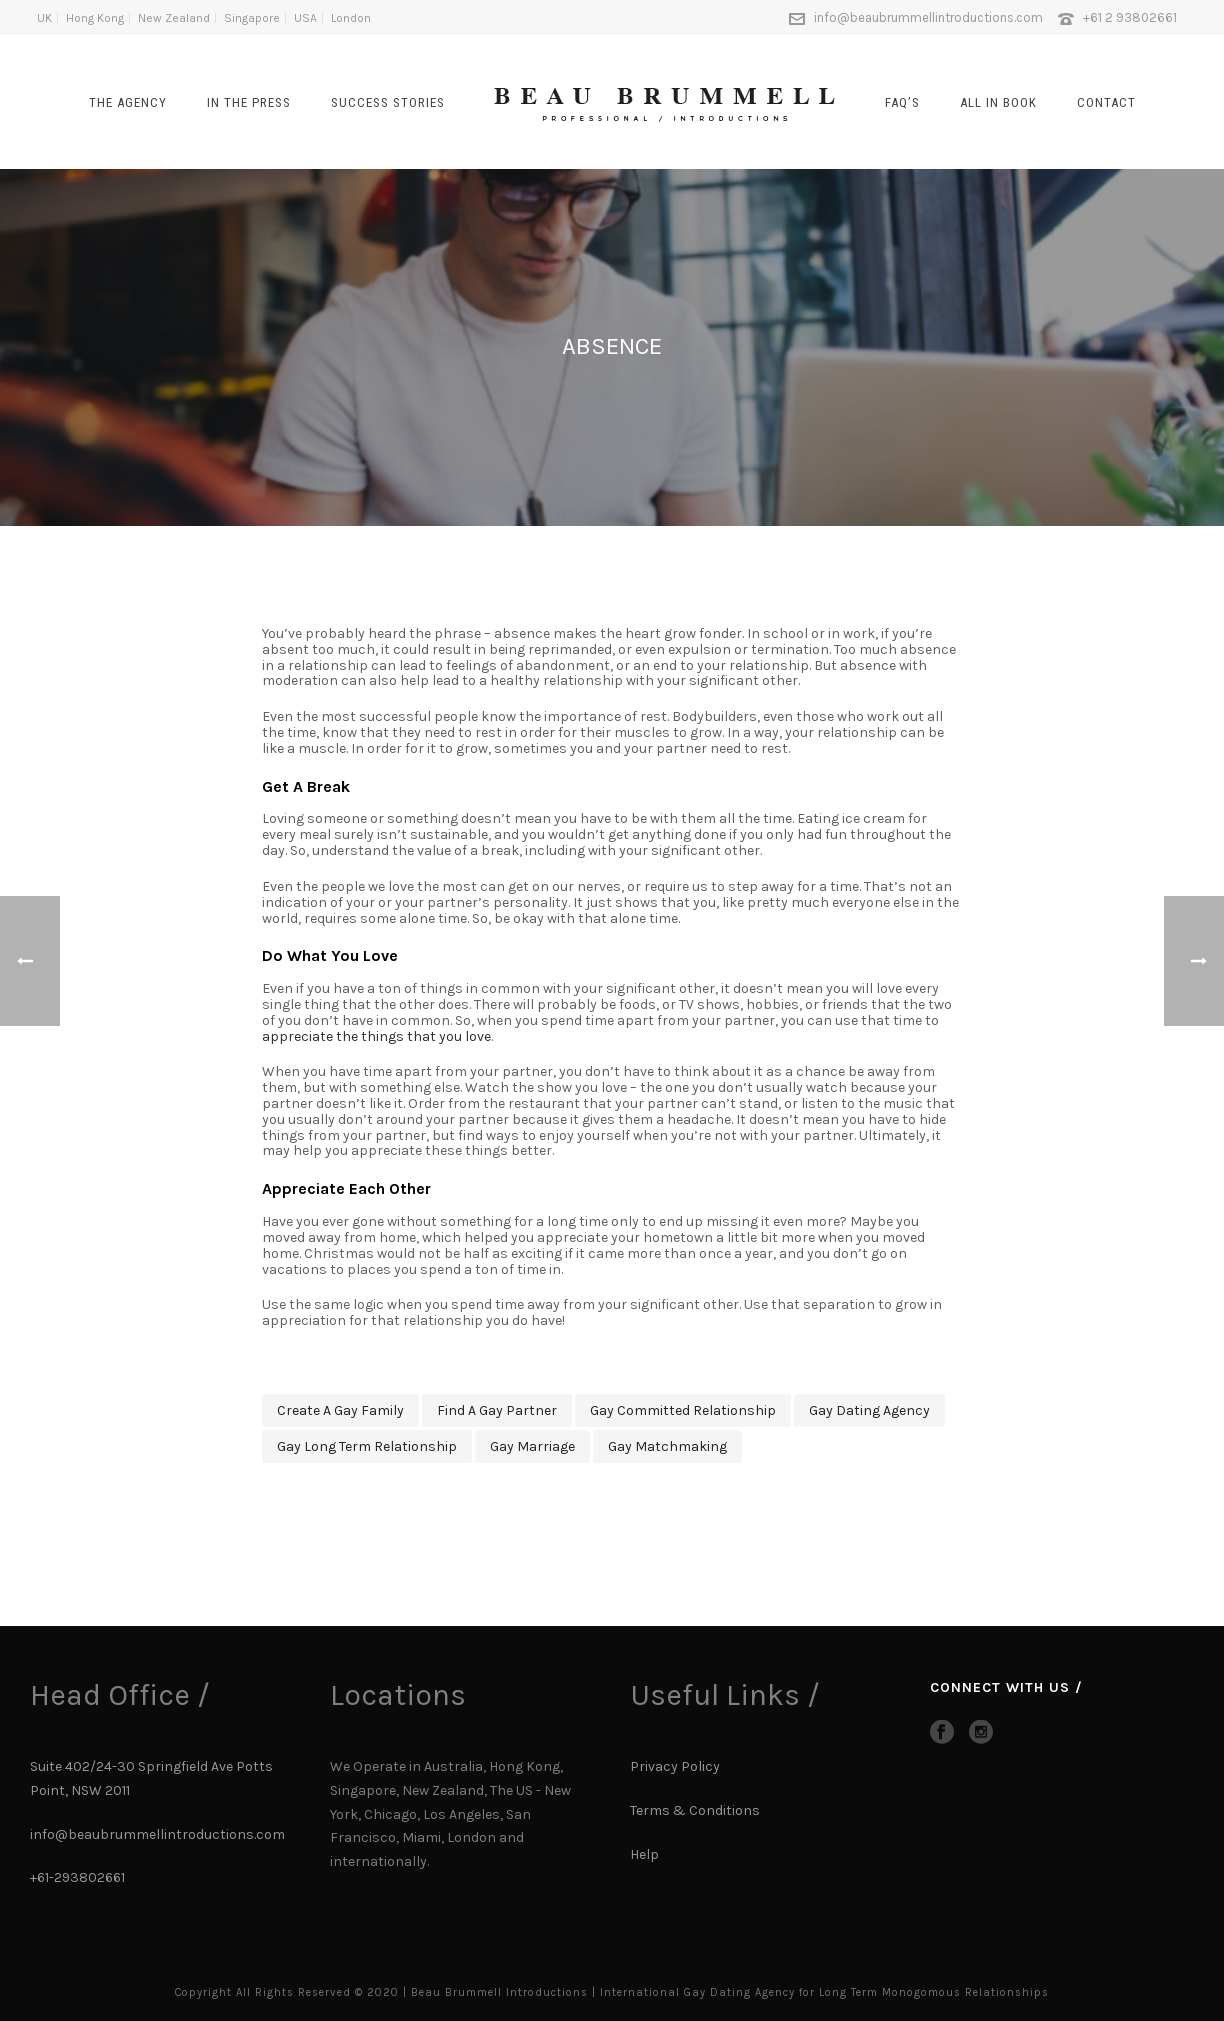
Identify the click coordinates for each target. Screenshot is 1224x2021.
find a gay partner (497, 1410)
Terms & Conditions (695, 1810)
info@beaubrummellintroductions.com (928, 17)
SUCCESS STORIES (388, 102)
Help (646, 1854)
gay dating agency (869, 1410)
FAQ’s (902, 102)
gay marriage (532, 1446)
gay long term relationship (367, 1446)
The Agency (128, 102)
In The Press (249, 102)
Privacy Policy (675, 1766)
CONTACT (1106, 102)
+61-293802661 (77, 1877)
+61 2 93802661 (1130, 17)
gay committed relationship (683, 1410)
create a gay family (340, 1410)
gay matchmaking (667, 1446)
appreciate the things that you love (376, 1036)
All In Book (998, 102)
